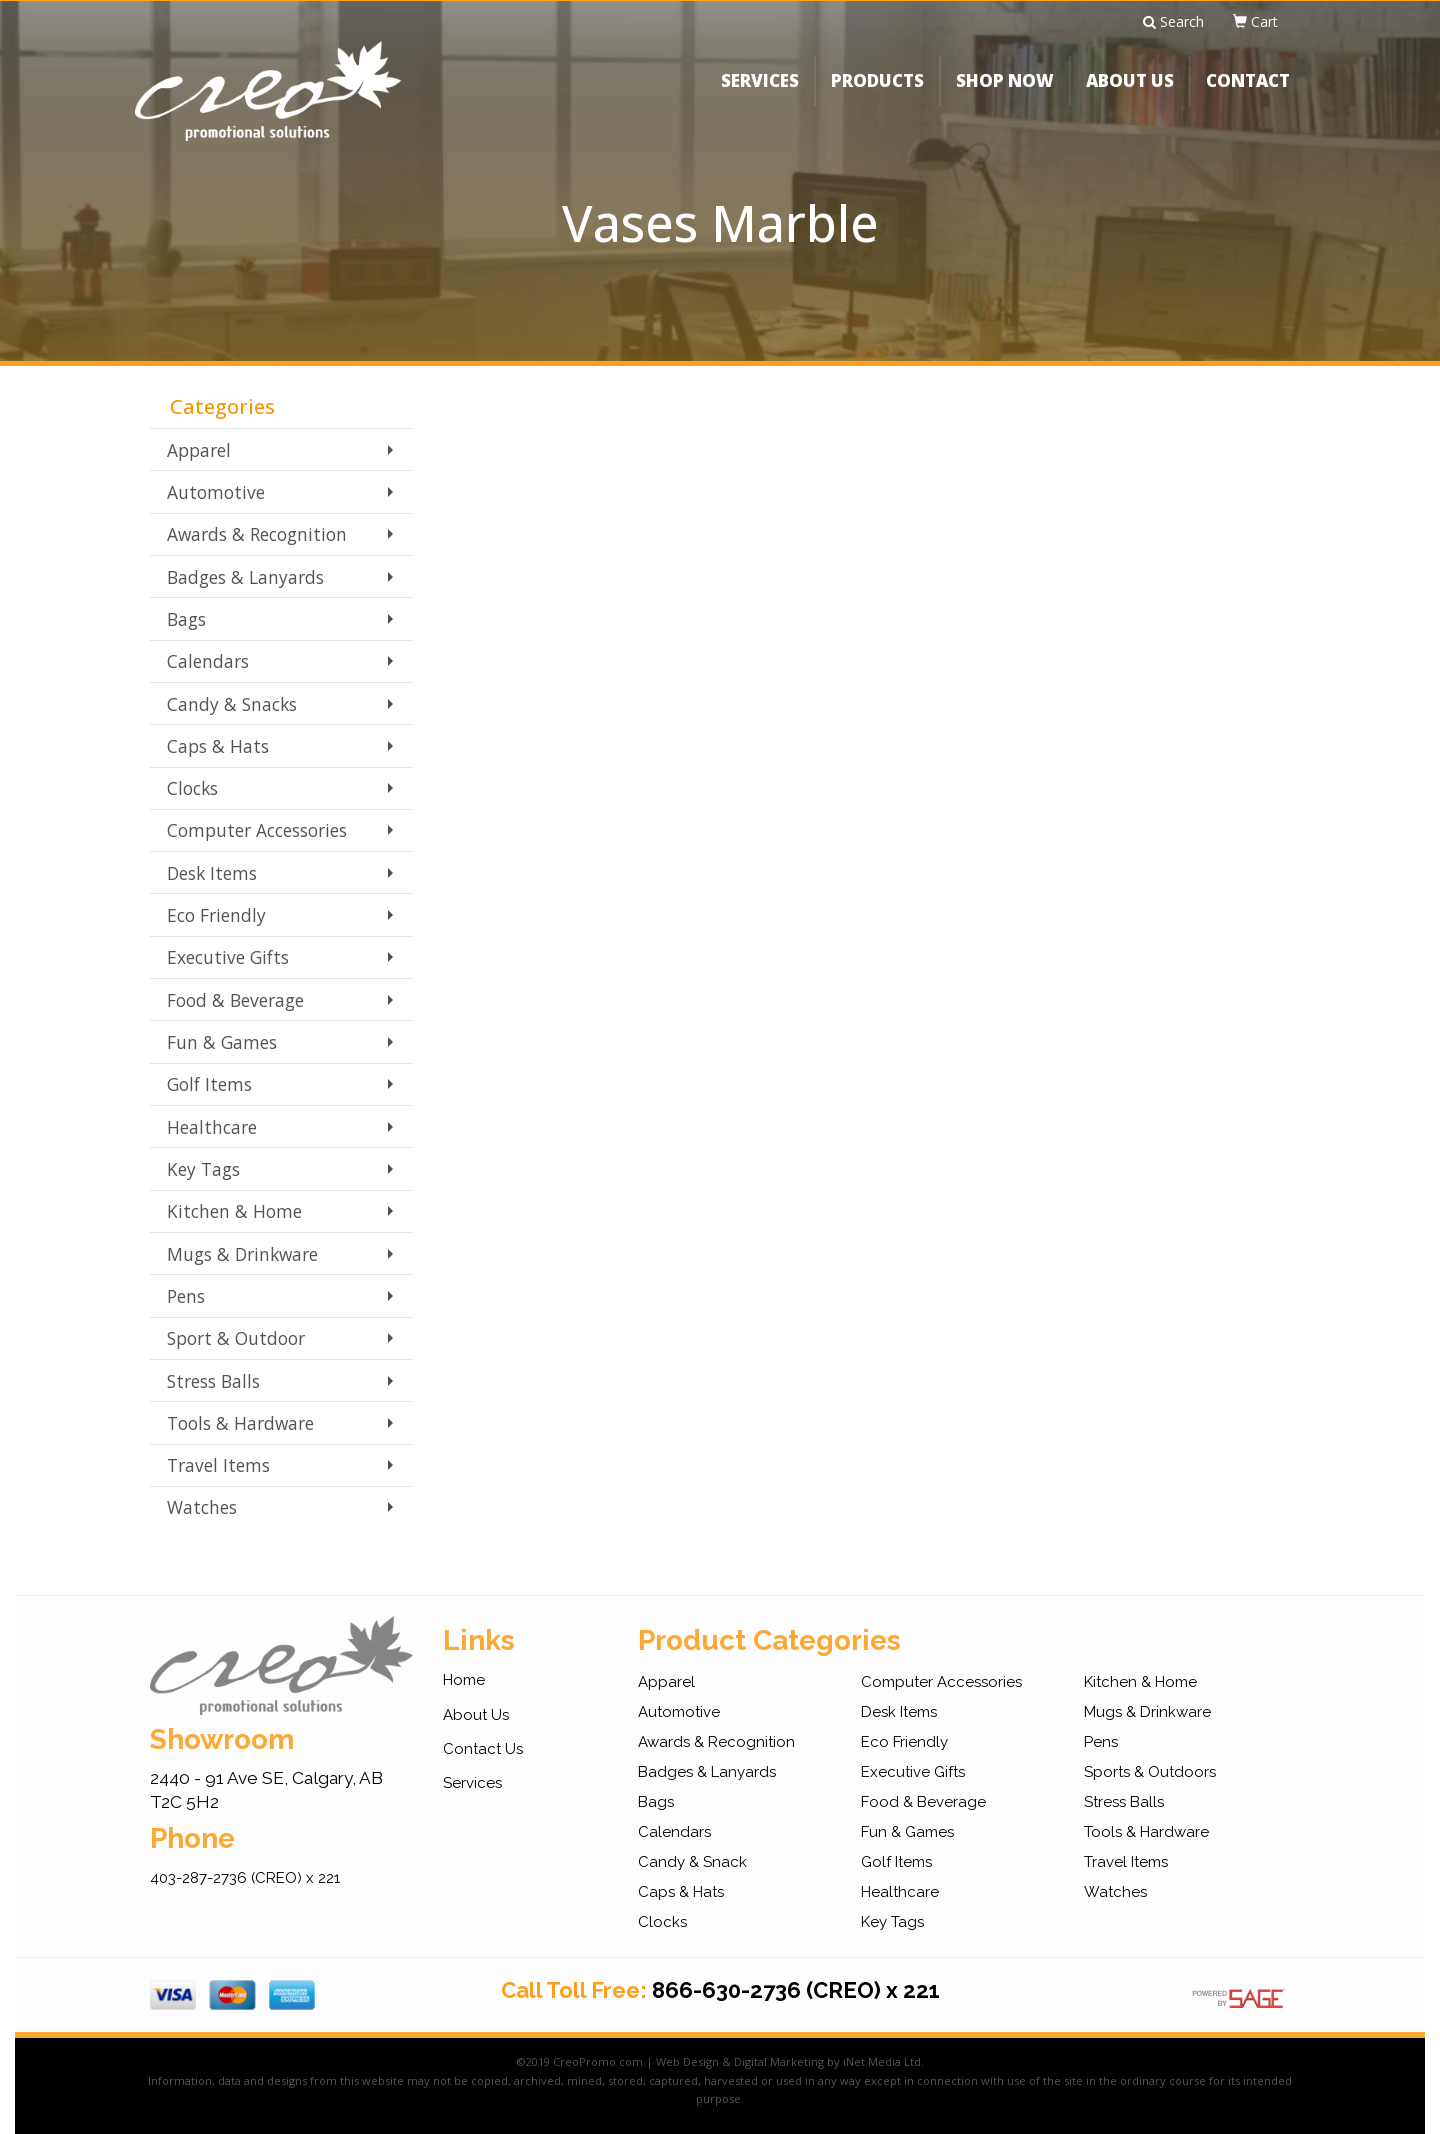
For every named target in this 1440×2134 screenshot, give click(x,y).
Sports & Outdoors (1150, 1772)
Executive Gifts (228, 957)
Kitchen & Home (234, 1211)
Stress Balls (213, 1381)
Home (464, 1680)
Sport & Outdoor (236, 1338)
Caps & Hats (218, 746)
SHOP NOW (1005, 94)
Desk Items (212, 873)
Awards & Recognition (257, 534)
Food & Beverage (235, 1000)
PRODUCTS (877, 94)
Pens (186, 1296)
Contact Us (483, 1749)
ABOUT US (1130, 94)
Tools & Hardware (240, 1423)
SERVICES (760, 94)
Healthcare (212, 1127)
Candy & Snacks (232, 704)
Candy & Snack (692, 1862)
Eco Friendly (216, 915)
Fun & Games (222, 1042)
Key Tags (203, 1169)
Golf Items (209, 1084)
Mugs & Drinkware (242, 1254)
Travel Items (218, 1465)
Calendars (208, 661)
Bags (186, 619)
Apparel (199, 450)
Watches (202, 1507)
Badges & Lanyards (245, 577)
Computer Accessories (257, 830)
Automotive (216, 492)
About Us (476, 1715)
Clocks (192, 788)
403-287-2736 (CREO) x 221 (245, 1878)
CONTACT (1248, 94)
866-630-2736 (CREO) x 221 (796, 1990)
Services (472, 1783)
